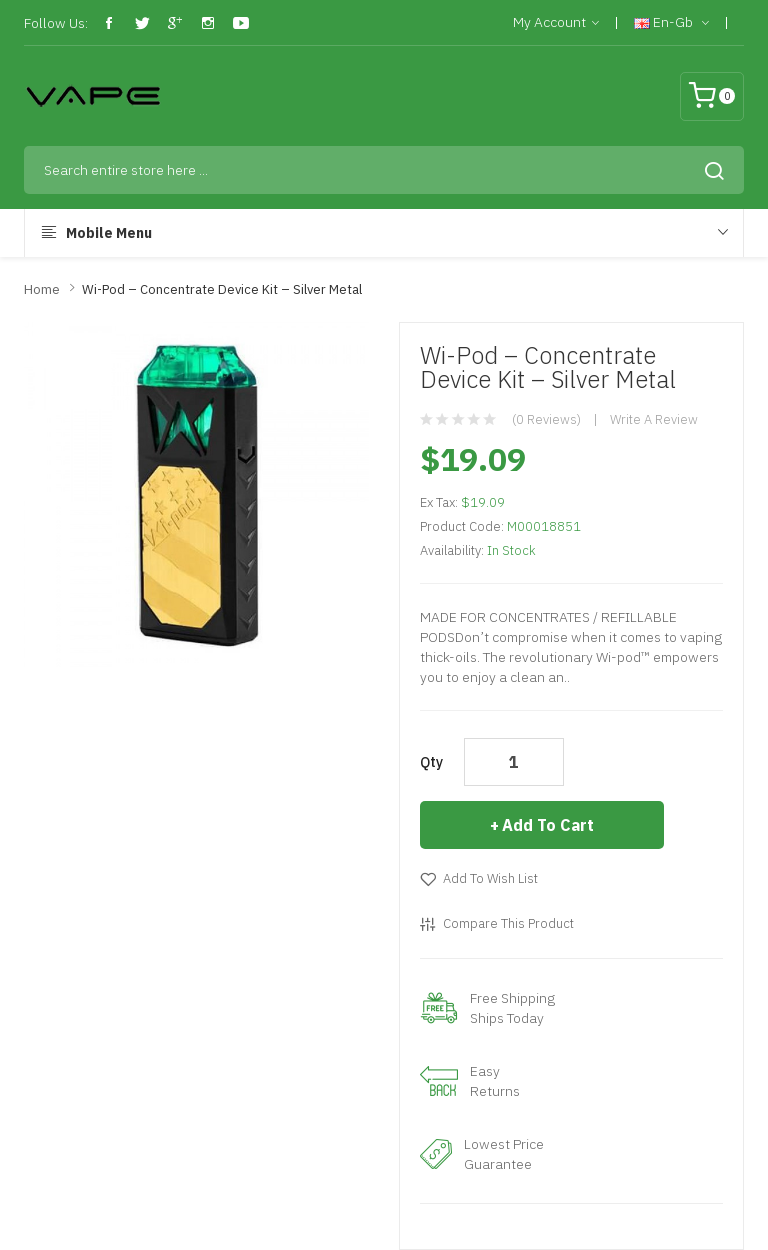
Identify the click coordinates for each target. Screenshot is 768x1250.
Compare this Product (508, 923)
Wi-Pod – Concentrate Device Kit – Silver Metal (222, 289)
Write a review (654, 419)
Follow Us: (56, 23)
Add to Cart (548, 825)
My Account (556, 23)
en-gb (671, 23)
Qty (431, 762)
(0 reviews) (546, 419)
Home (42, 289)
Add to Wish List (490, 878)
